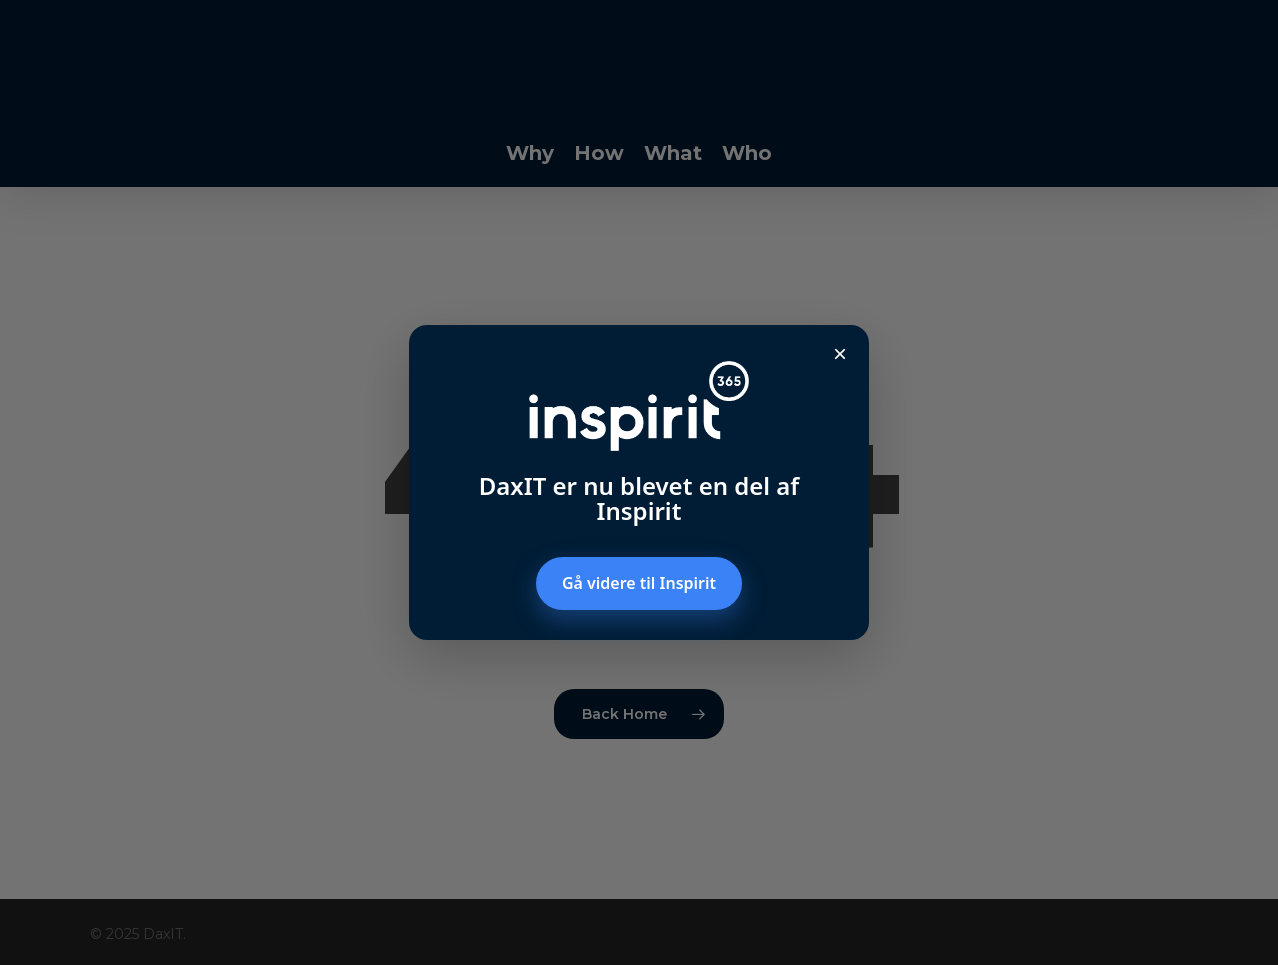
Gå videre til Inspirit (639, 583)
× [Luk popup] (840, 353)
